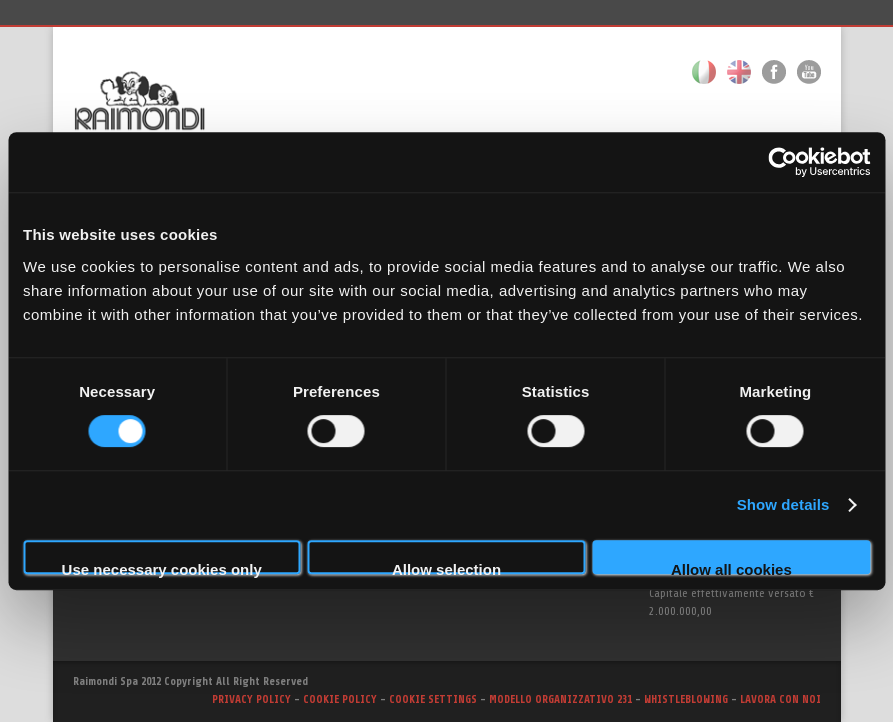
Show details (783, 504)
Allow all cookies (731, 567)
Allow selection (446, 567)
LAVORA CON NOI (780, 699)
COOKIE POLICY (340, 699)
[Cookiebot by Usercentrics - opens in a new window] (782, 162)
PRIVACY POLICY (251, 699)
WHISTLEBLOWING (687, 699)
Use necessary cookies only (162, 567)
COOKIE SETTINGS (433, 699)
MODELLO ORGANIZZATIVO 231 (562, 699)
